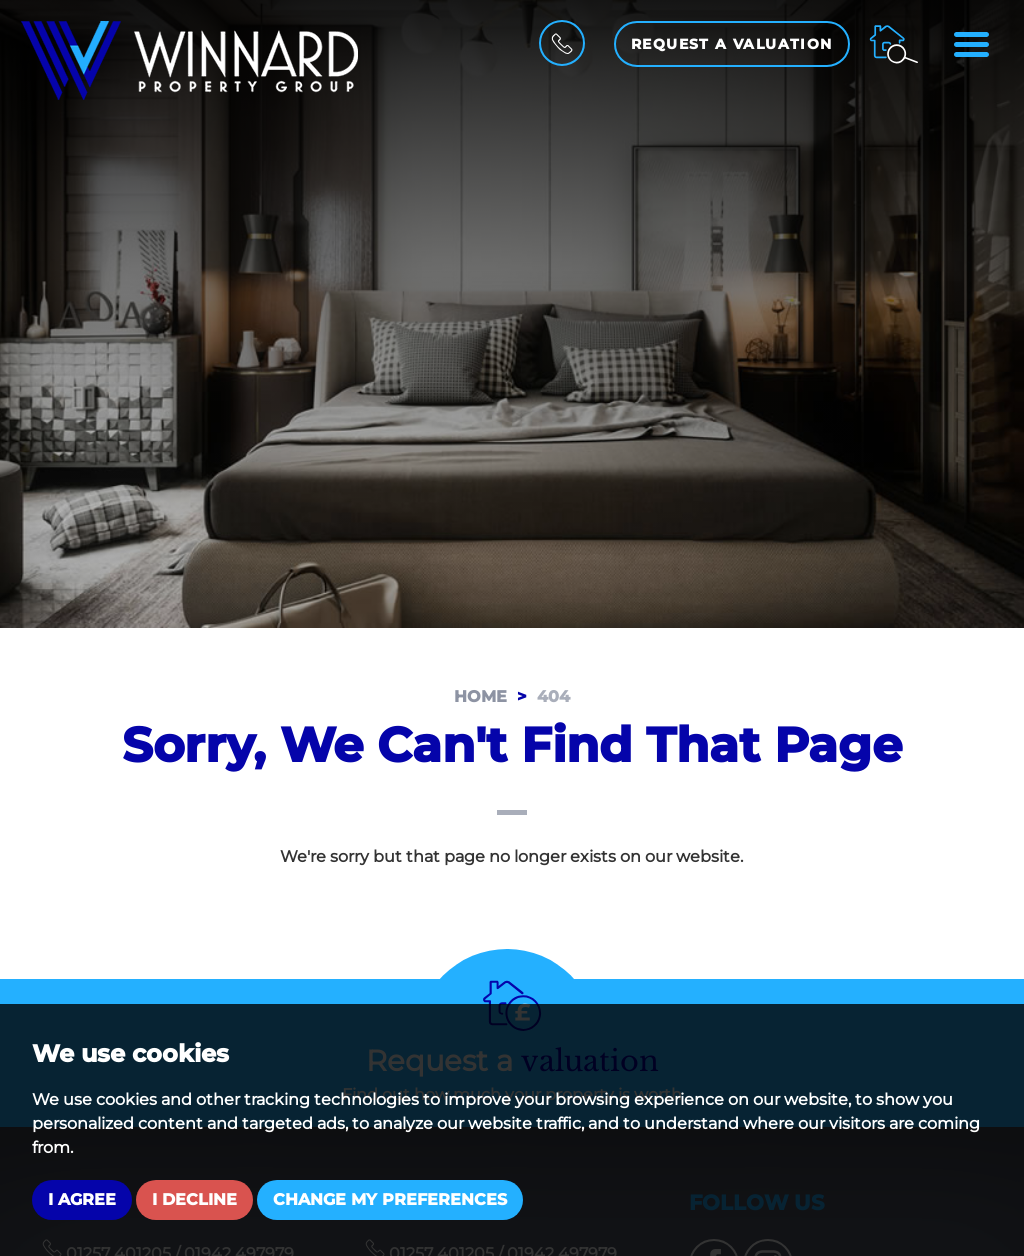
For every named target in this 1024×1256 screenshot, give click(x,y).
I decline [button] (194, 1199)
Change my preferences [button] (390, 1199)
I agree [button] (82, 1199)
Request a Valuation (732, 44)
